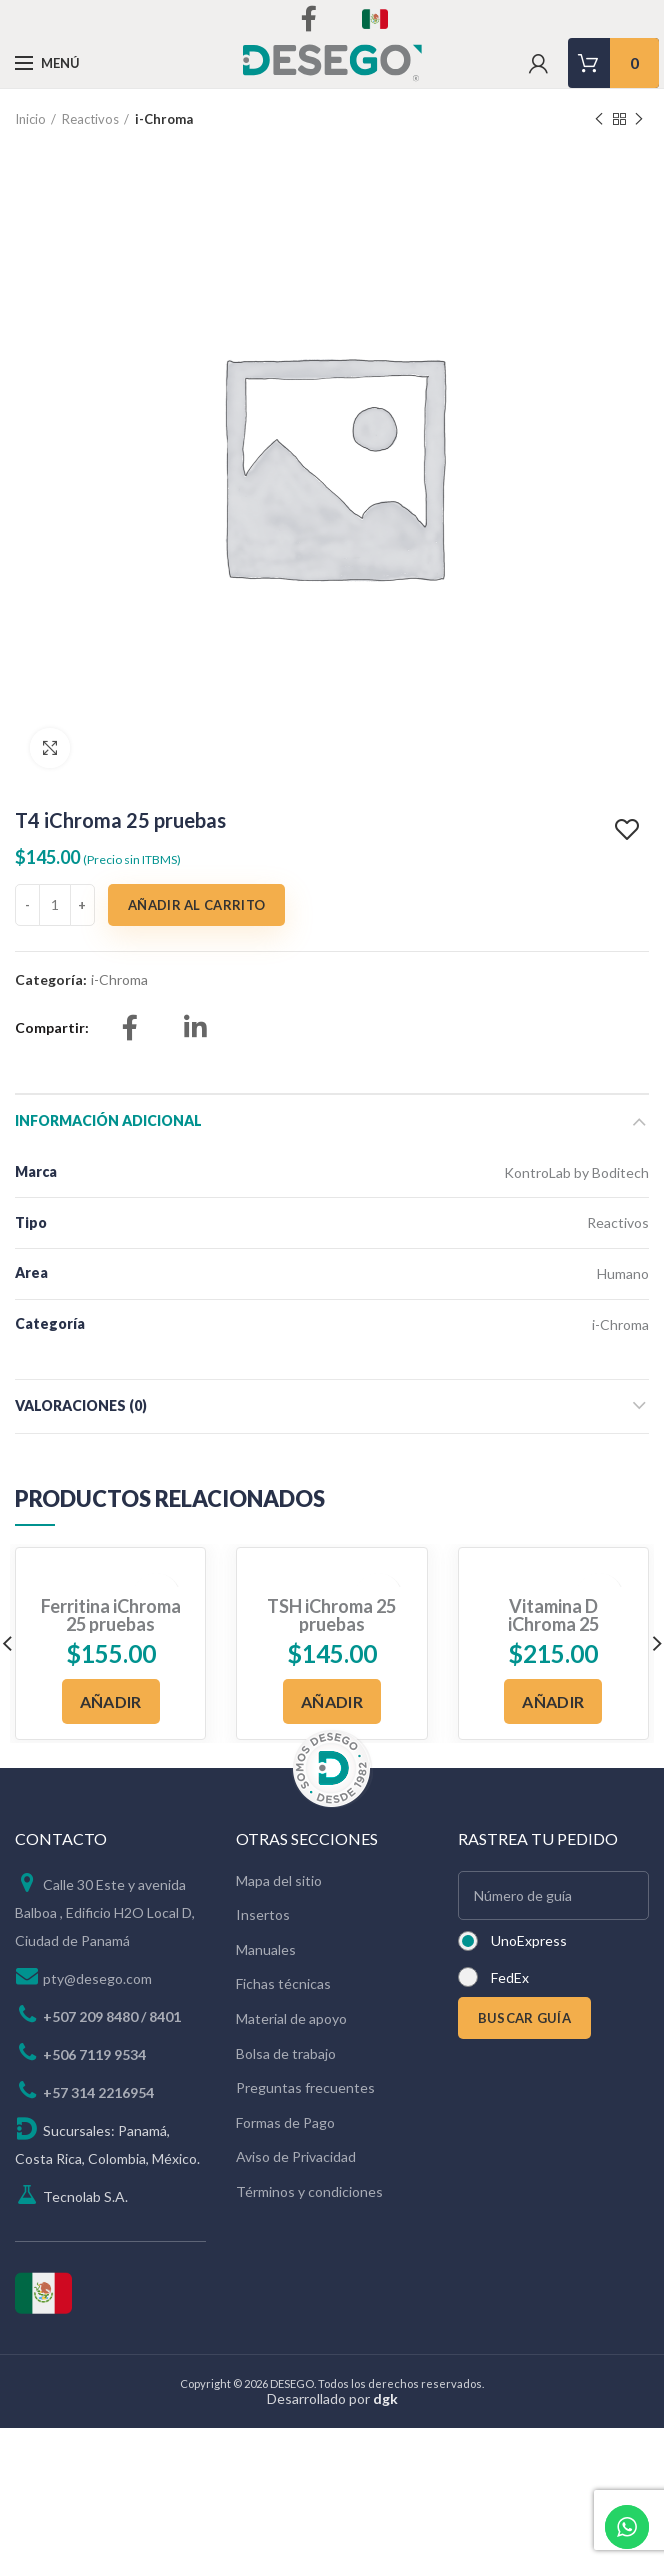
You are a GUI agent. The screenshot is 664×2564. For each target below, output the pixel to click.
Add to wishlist (629, 830)
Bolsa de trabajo (286, 2053)
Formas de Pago (285, 2122)
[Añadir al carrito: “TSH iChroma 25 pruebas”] (332, 1701)
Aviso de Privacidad (296, 2156)
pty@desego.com (97, 1978)
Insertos (263, 1914)
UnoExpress (529, 1940)
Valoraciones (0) (81, 1405)
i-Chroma (164, 119)
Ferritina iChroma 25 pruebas (111, 1615)
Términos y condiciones (309, 2191)
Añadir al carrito (196, 905)
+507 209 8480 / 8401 (112, 2016)
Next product (639, 119)
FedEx (510, 1977)
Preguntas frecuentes (305, 2087)
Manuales (266, 1949)
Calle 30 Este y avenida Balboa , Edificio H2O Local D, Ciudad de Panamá (105, 1912)
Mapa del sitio (279, 1880)
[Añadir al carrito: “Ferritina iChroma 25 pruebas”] (111, 1701)
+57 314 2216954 (98, 2092)
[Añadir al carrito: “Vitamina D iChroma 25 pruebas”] (553, 1701)
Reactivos (90, 119)
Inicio (30, 119)
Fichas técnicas (283, 1983)
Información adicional (108, 1120)
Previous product (599, 119)
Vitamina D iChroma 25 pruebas (553, 1624)
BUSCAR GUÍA (524, 2018)
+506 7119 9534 (94, 2054)
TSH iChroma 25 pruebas (331, 1615)
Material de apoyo (291, 2018)
